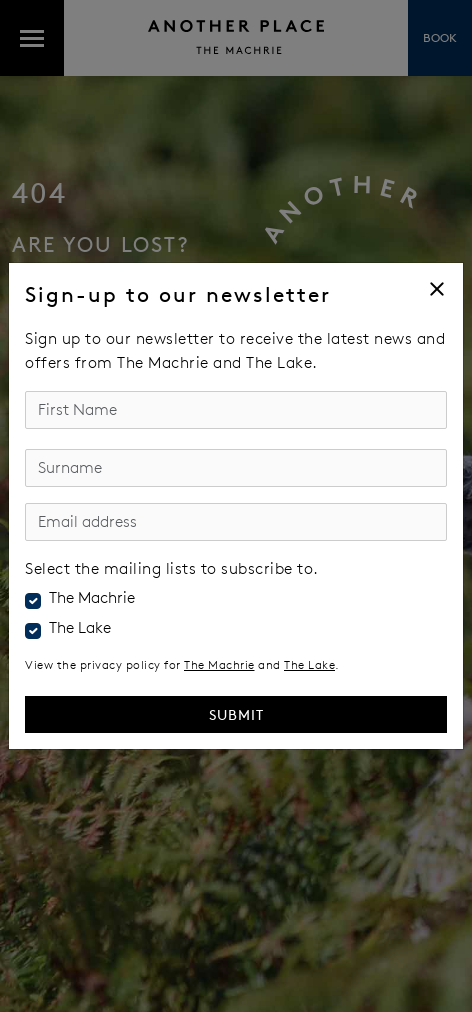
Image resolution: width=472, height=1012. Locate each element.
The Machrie (92, 598)
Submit (236, 714)
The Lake (80, 628)
